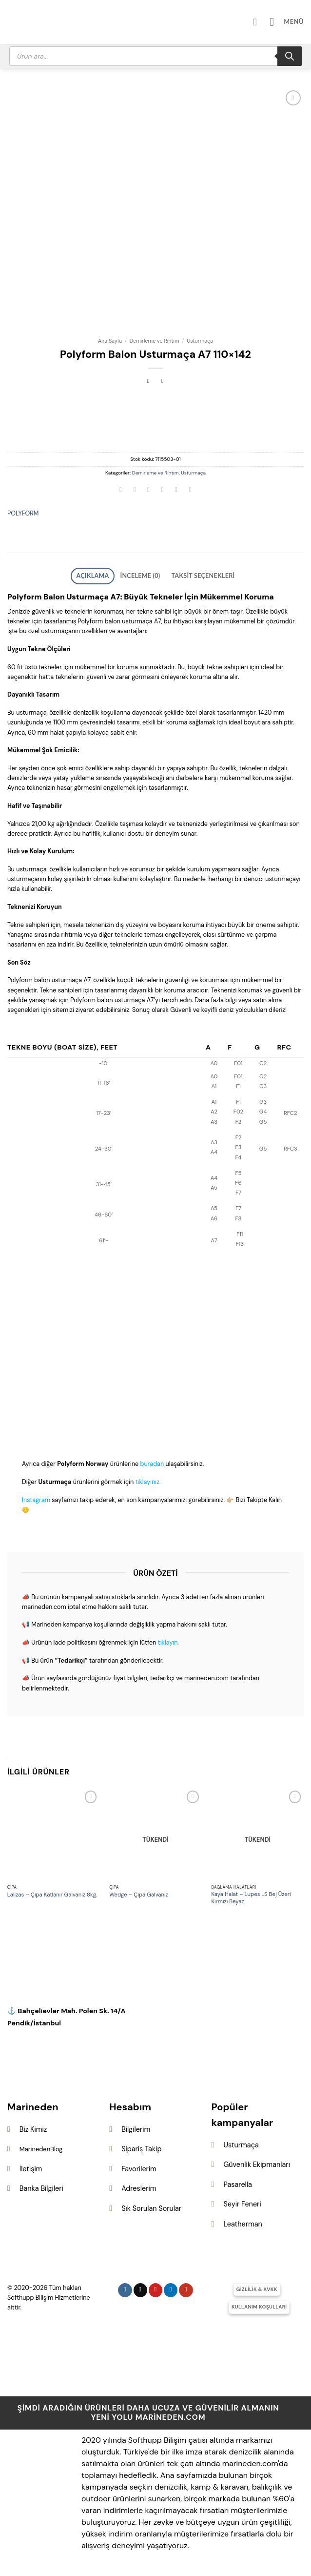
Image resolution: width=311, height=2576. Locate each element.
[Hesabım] (264, 22)
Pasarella (237, 2181)
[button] (290, 21)
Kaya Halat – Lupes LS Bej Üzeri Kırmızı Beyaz (251, 1895)
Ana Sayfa (110, 340)
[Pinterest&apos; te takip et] (156, 2287)
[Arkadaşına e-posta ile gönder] (162, 490)
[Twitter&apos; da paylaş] (148, 490)
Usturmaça (200, 340)
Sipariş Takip (141, 2146)
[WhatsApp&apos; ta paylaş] (121, 490)
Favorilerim (138, 2166)
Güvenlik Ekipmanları (256, 2161)
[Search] (289, 56)
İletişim (30, 2166)
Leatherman (242, 2221)
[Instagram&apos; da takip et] (125, 2287)
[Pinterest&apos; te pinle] (176, 490)
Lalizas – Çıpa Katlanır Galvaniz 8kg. (52, 1892)
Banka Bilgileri (41, 2185)
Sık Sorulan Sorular (151, 2205)
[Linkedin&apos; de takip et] (171, 2287)
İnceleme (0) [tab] (143, 574)
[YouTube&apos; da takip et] (186, 2287)
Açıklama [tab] (105, 574)
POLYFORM (23, 513)
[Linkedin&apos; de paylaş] (190, 490)
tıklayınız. (148, 1479)
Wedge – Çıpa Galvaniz (138, 1892)
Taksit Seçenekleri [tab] (194, 574)
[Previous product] (162, 381)
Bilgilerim (135, 2126)
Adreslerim (138, 2185)
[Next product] (148, 381)
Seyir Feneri (242, 2201)
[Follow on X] (141, 2287)
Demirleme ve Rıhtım (154, 340)
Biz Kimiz (33, 2126)
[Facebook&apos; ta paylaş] (134, 490)
